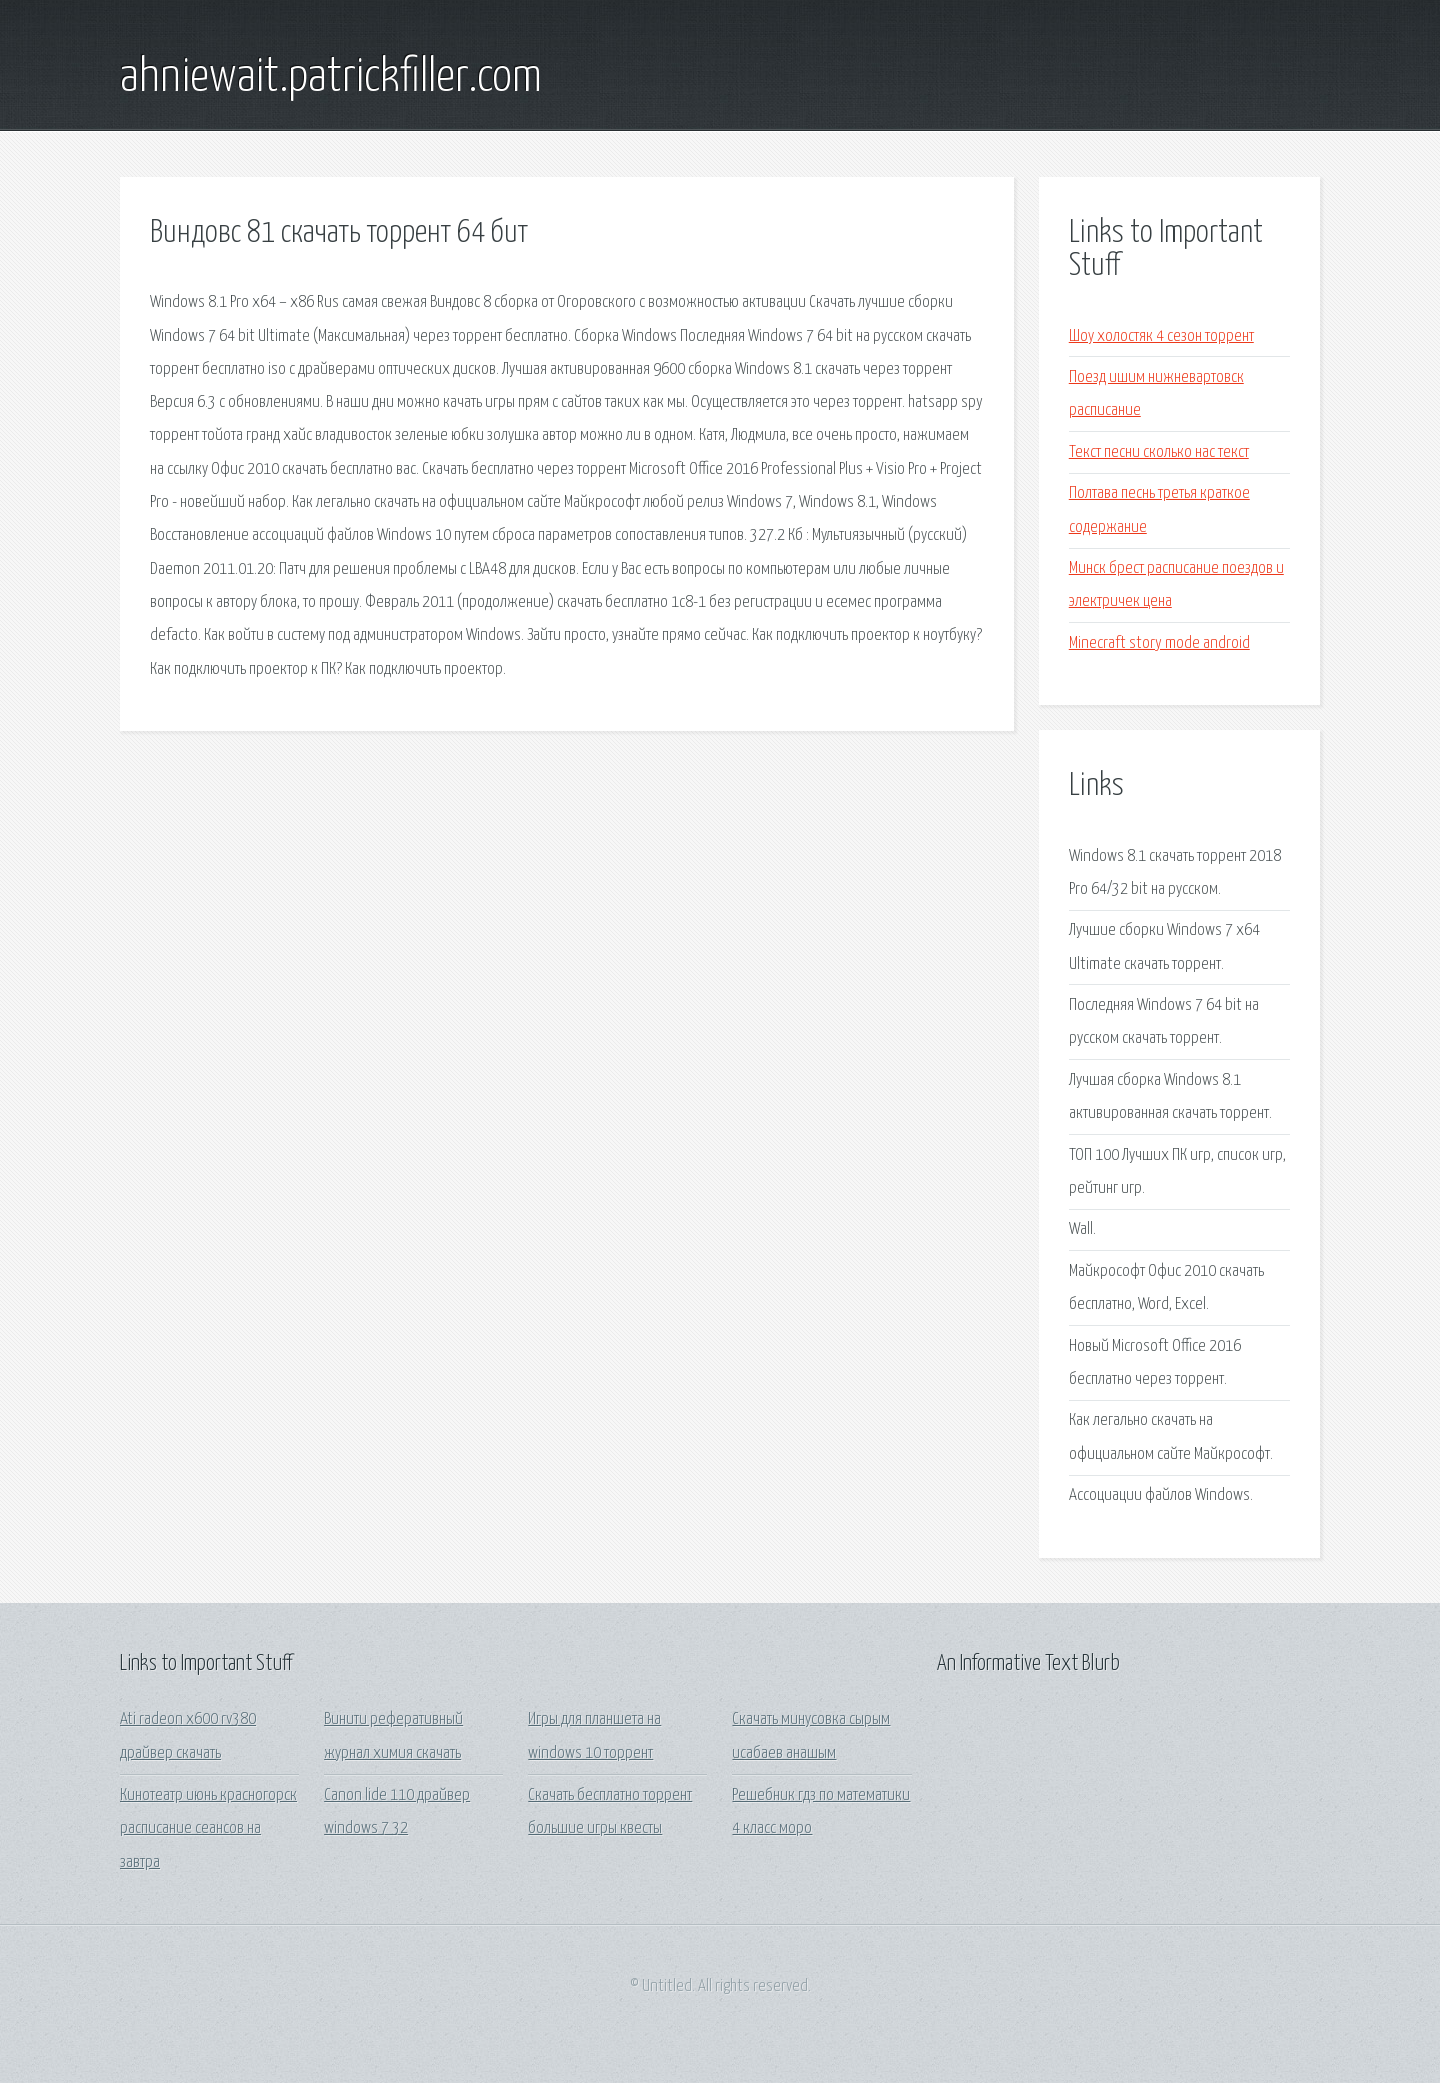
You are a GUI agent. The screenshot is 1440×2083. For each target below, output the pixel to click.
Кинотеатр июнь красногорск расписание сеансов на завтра (208, 1829)
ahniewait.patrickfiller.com (331, 78)
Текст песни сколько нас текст (1159, 452)
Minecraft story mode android (1159, 643)
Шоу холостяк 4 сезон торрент (1161, 336)
